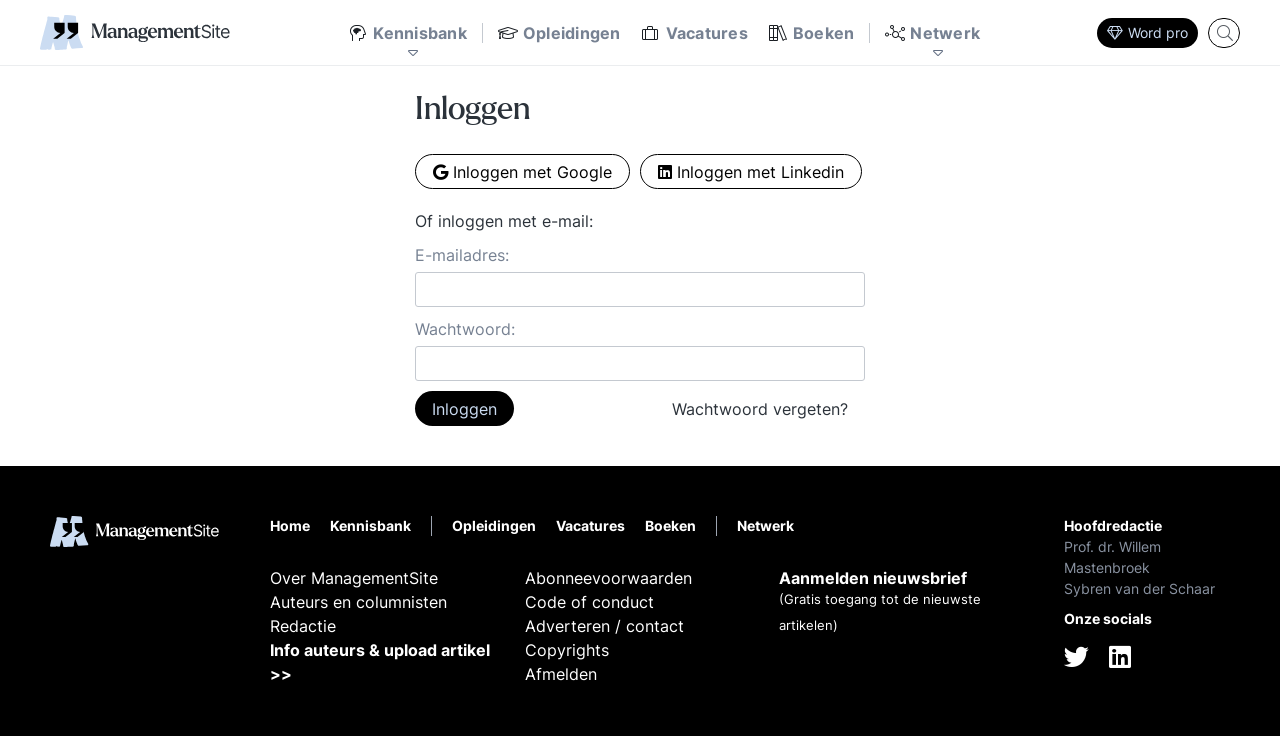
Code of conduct (589, 602)
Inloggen (464, 409)
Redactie (303, 626)
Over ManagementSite (354, 578)
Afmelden (561, 674)
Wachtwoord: (465, 329)
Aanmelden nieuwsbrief (873, 578)
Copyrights (567, 650)
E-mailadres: (462, 255)
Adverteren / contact (604, 626)
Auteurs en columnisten (358, 602)
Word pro (1147, 32)
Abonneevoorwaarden (608, 578)
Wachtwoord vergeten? (760, 409)
